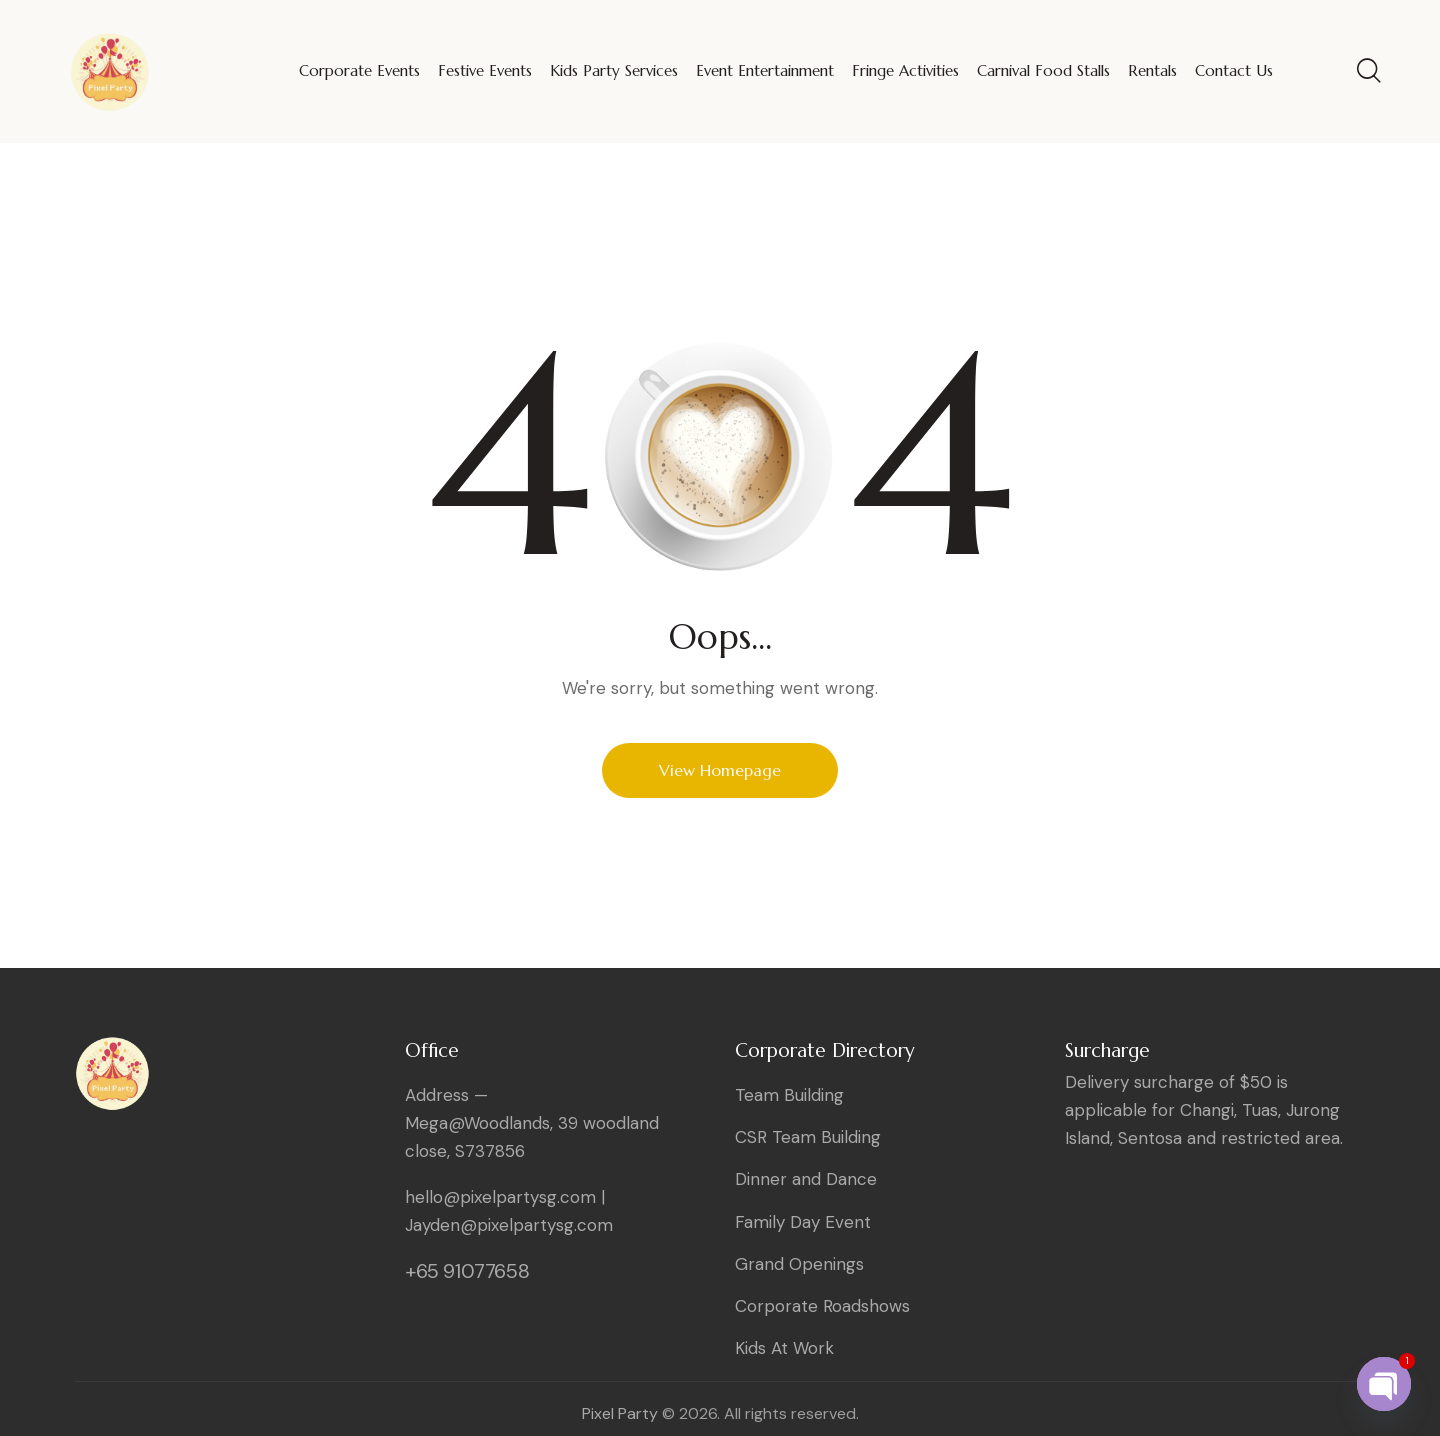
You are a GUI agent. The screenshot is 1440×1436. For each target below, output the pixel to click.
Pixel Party (620, 1413)
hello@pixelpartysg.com (500, 1197)
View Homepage (720, 770)
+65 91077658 (467, 1271)
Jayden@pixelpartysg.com (509, 1225)
